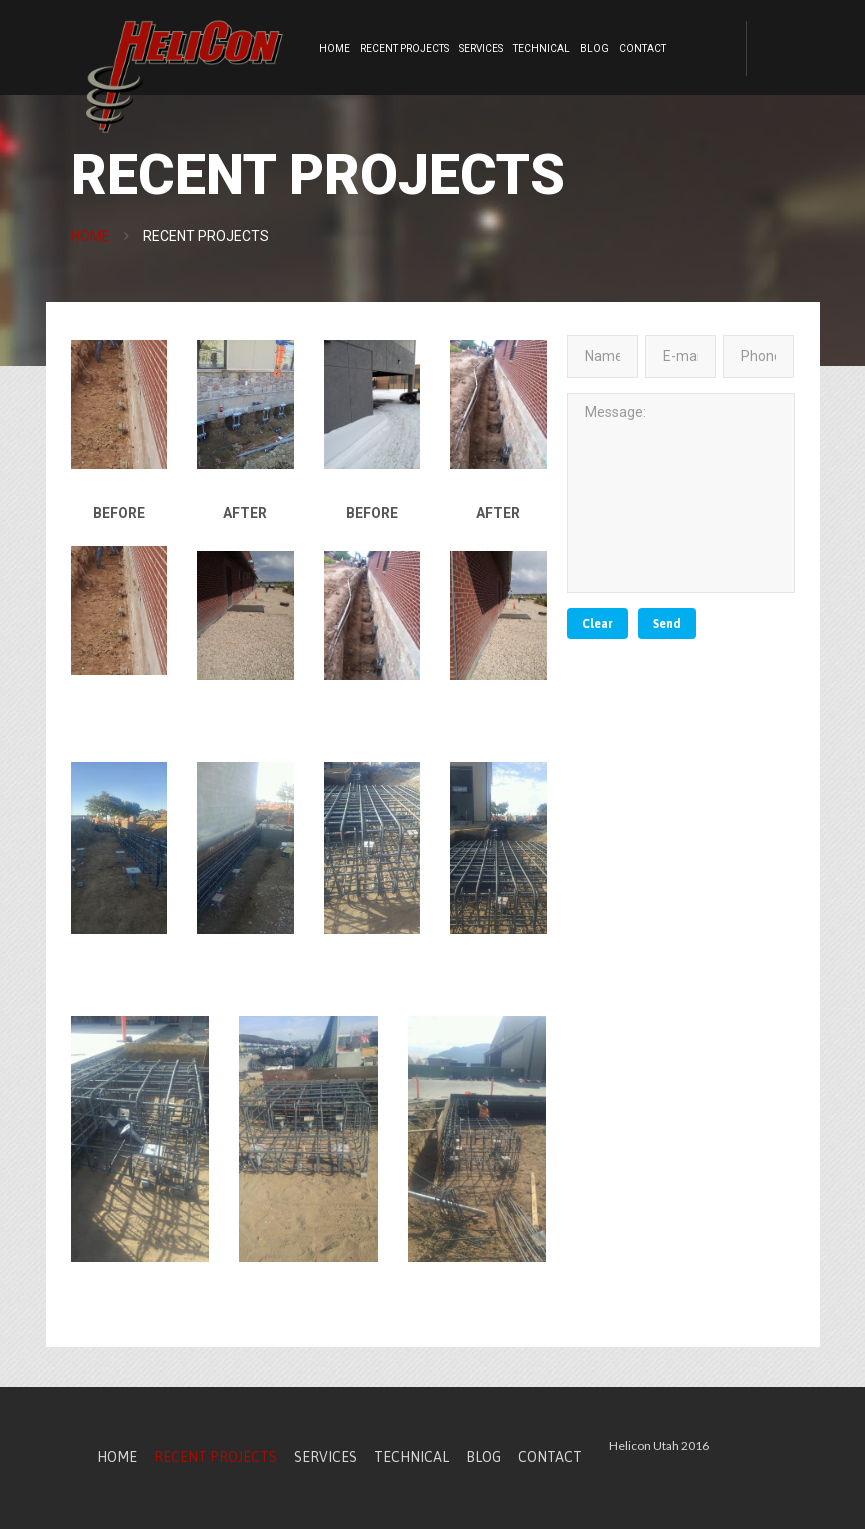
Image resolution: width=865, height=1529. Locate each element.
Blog (594, 48)
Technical (541, 48)
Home (334, 48)
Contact (642, 48)
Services (481, 48)
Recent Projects (404, 48)
